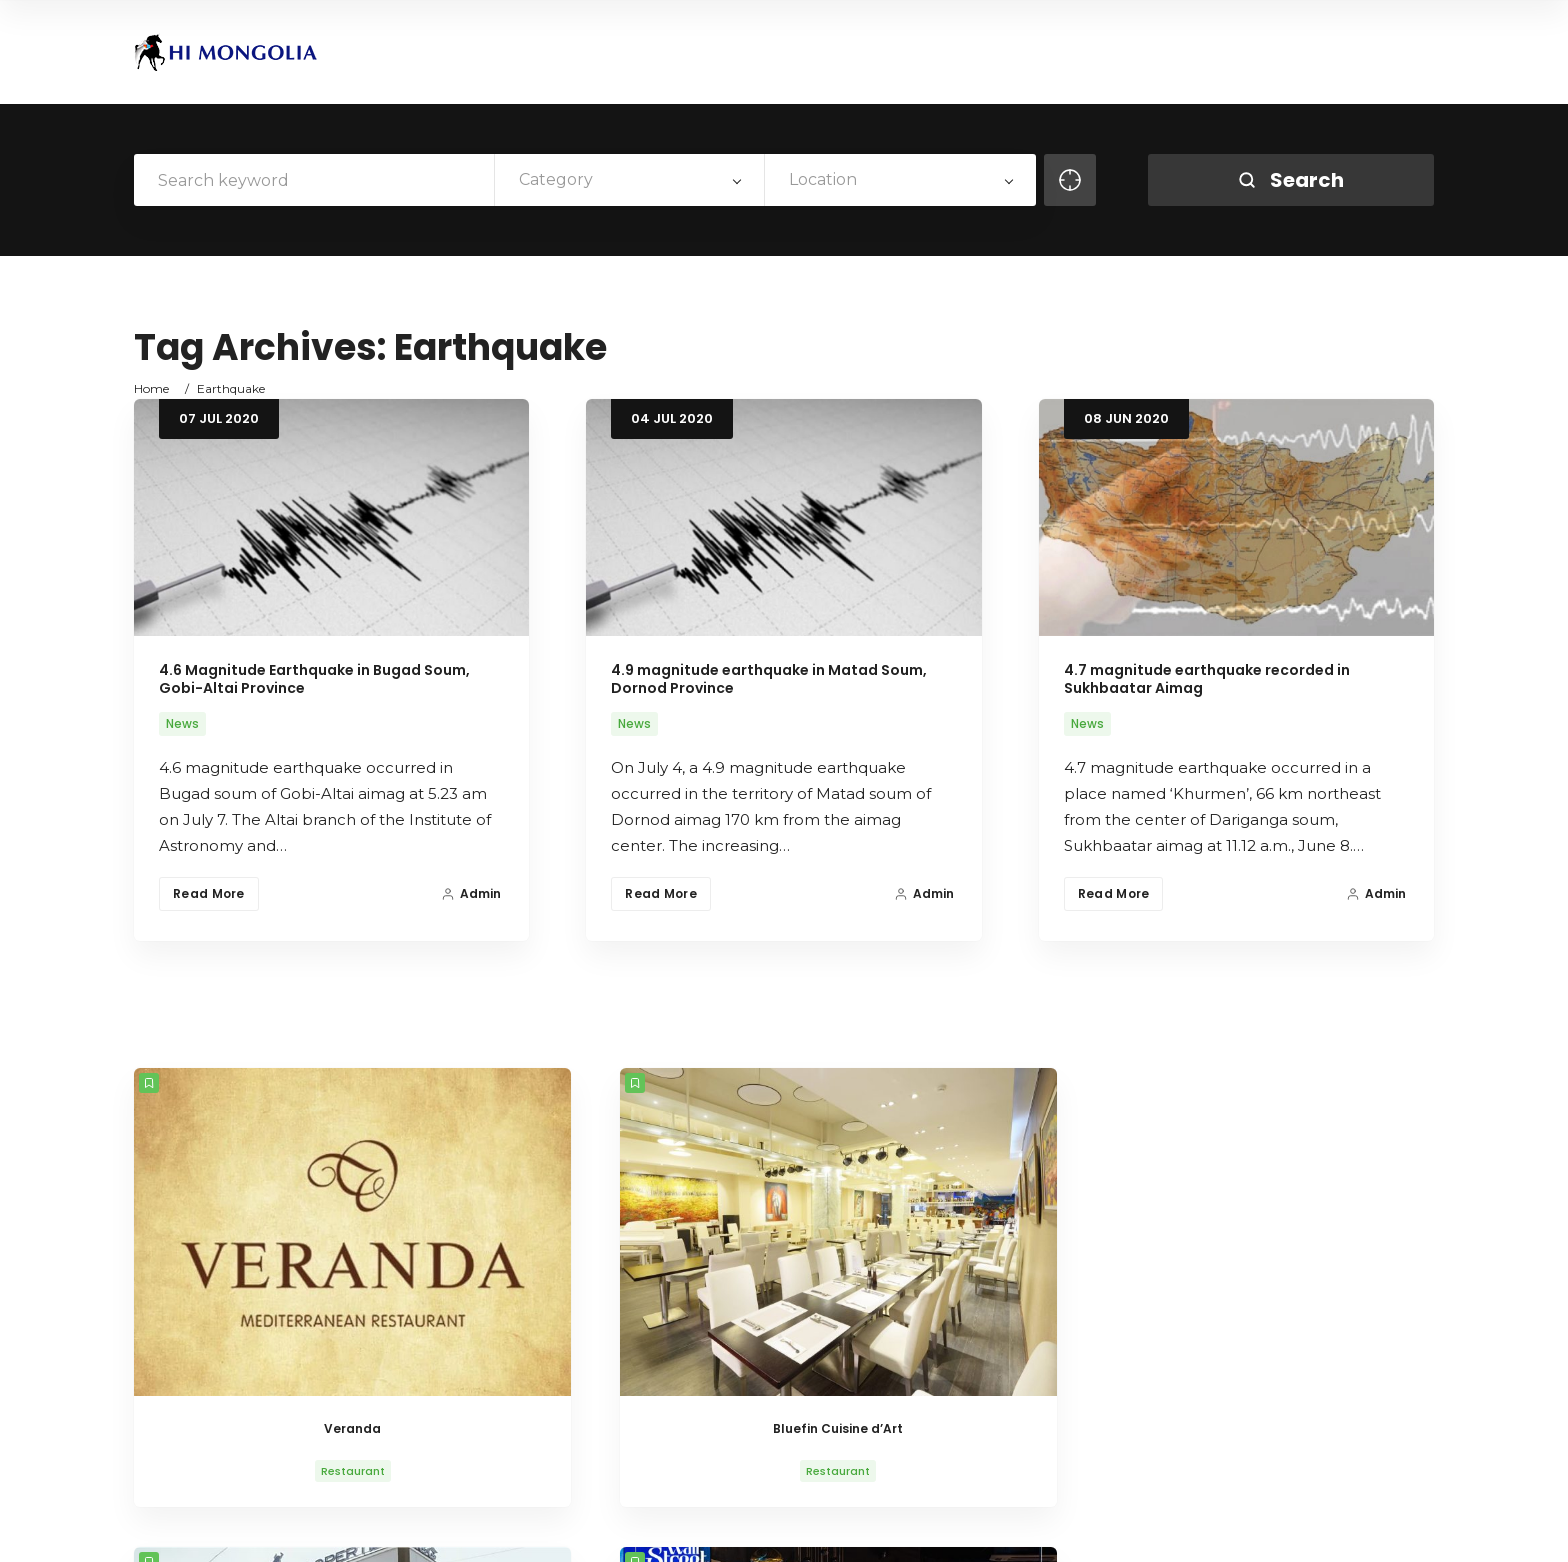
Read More (209, 893)
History (1028, 1529)
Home (151, 388)
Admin (471, 893)
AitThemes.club (473, 1529)
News (182, 723)
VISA (1265, 1529)
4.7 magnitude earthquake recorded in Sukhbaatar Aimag (1207, 679)
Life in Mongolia (1122, 1529)
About (963, 1529)
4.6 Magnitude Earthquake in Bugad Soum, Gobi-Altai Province (314, 679)
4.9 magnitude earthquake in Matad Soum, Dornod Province (769, 679)
